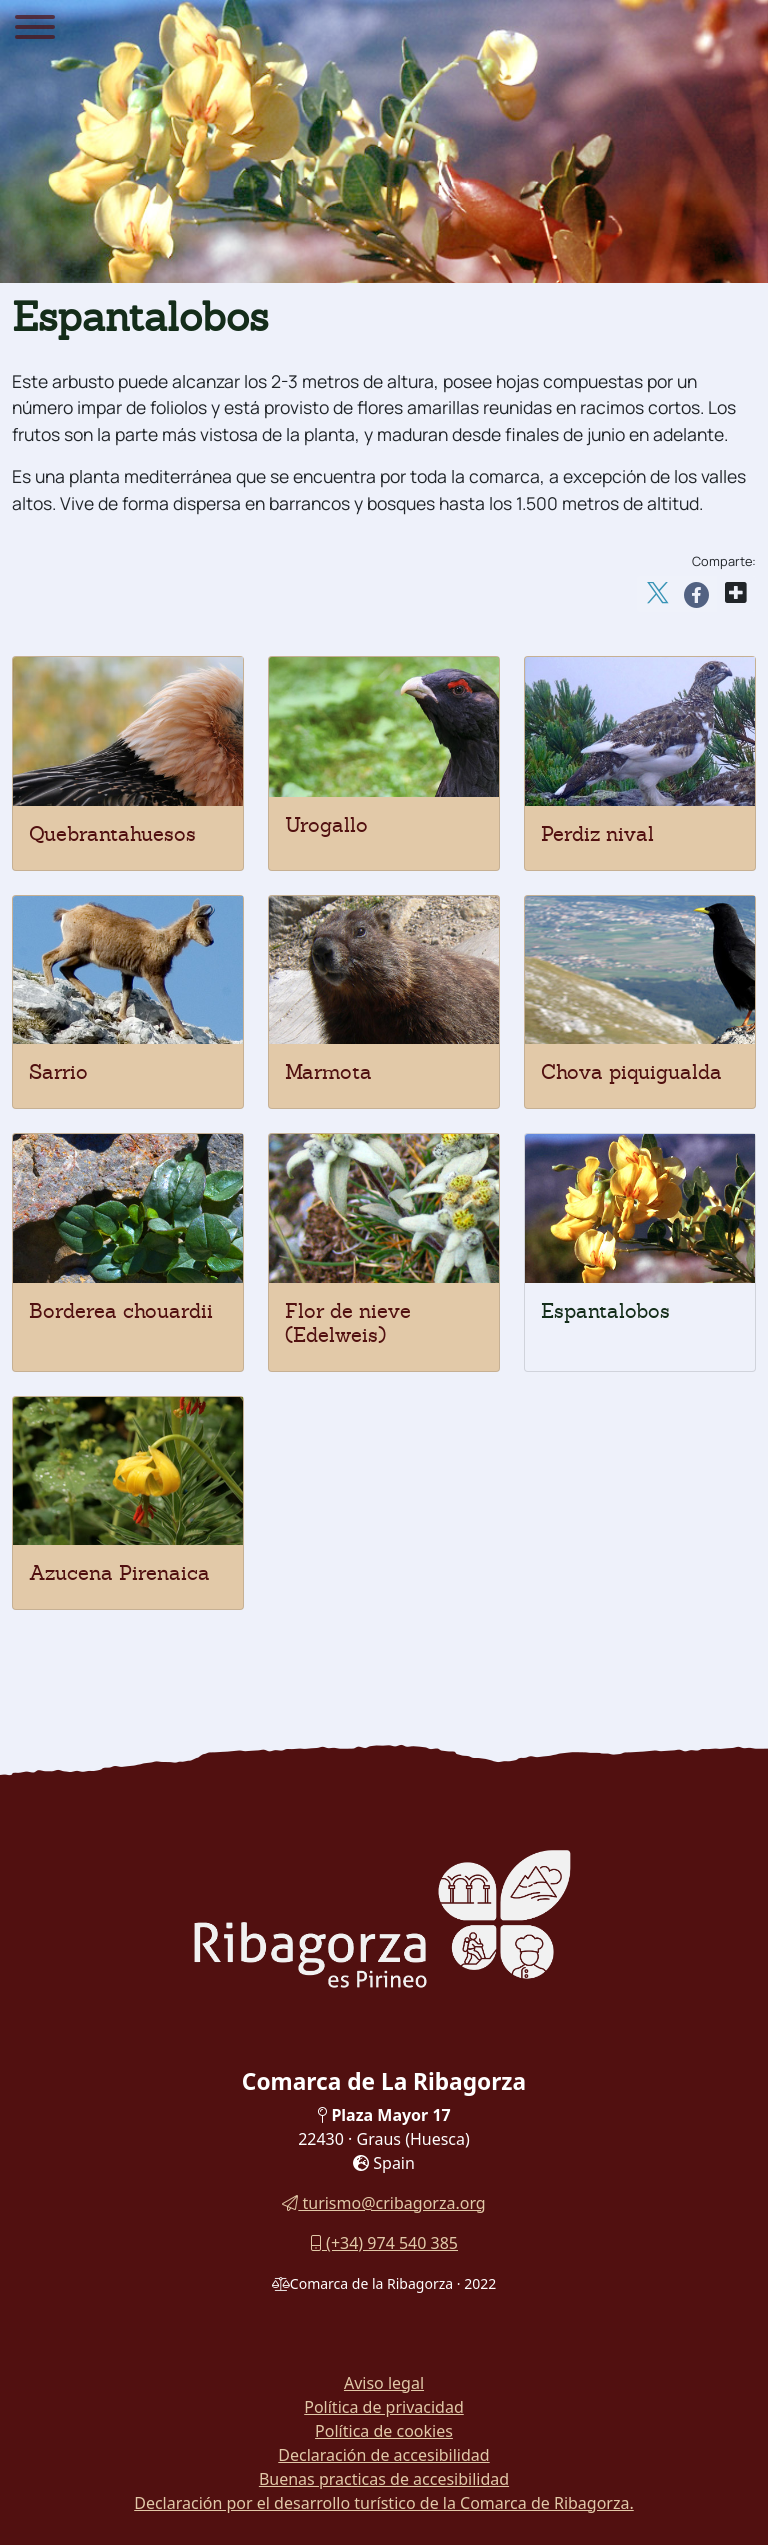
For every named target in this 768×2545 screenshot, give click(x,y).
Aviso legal (384, 2383)
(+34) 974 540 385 (384, 2243)
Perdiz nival (597, 834)
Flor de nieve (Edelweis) (348, 1323)
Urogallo (326, 825)
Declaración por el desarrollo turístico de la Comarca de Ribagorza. (384, 2503)
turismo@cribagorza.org (383, 2203)
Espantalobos (605, 1311)
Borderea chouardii (121, 1311)
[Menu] (35, 30)
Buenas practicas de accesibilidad (384, 2479)
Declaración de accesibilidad (383, 2455)
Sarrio (58, 1072)
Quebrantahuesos (112, 834)
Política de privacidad (384, 2407)
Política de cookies (384, 2431)
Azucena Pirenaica (119, 1573)
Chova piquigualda (631, 1072)
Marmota (328, 1072)
